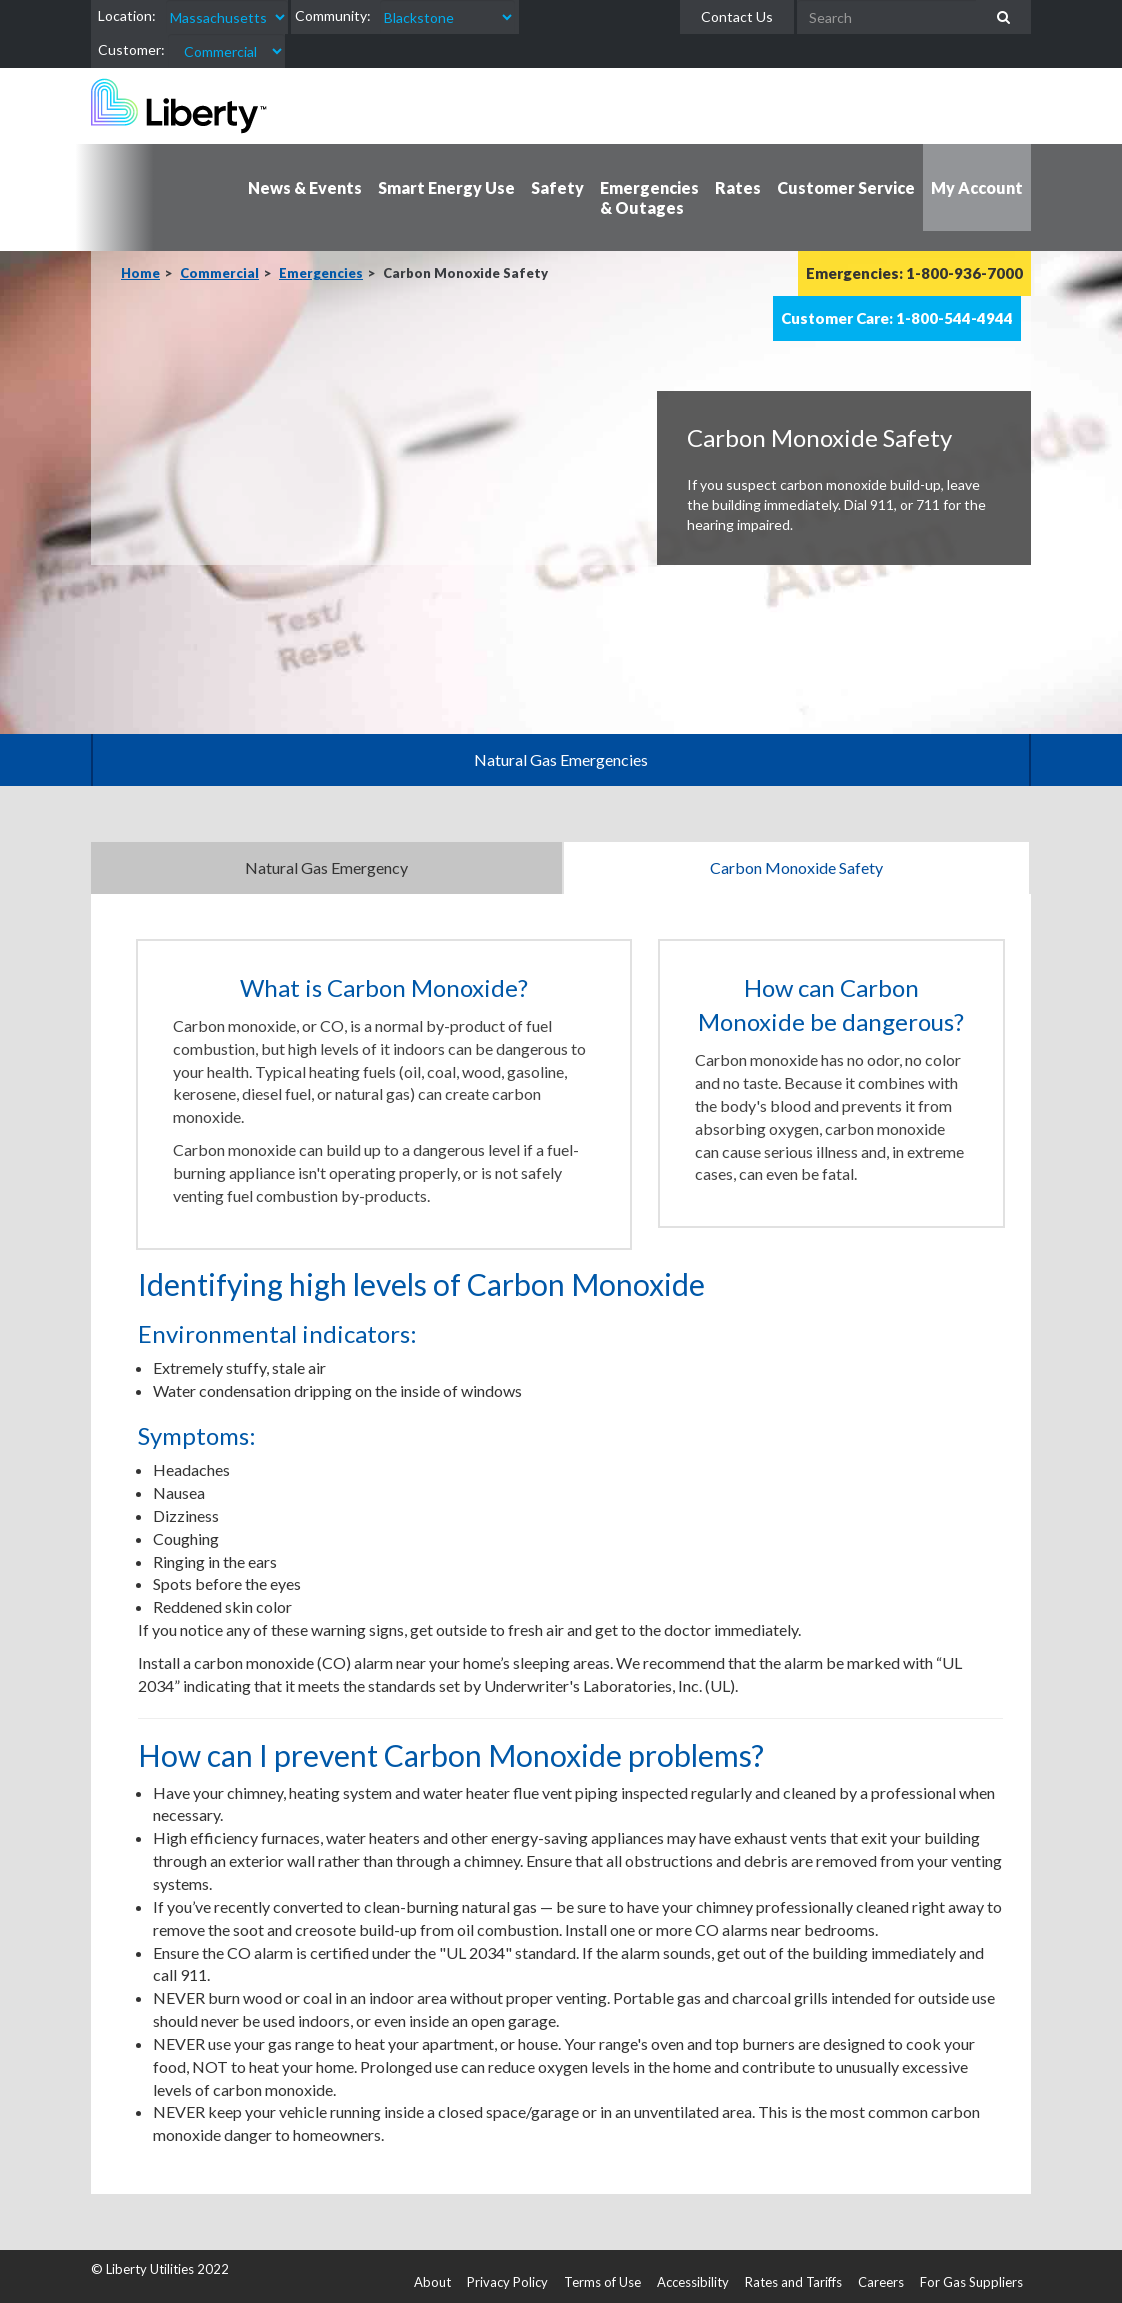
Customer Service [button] (846, 187)
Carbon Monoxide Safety (796, 867)
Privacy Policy (507, 2282)
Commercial (219, 273)
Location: (127, 15)
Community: (333, 15)
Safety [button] (557, 187)
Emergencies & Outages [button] (649, 197)
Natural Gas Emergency (326, 867)
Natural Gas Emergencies (561, 759)
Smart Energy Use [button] (446, 187)
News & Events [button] (305, 187)
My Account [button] (977, 187)
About (432, 2282)
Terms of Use (602, 2282)
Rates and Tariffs (793, 2282)
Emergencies (321, 273)
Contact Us (737, 16)
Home (140, 273)
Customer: (131, 49)
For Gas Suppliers (971, 2282)
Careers (881, 2282)
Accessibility (693, 2282)
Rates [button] (738, 187)
